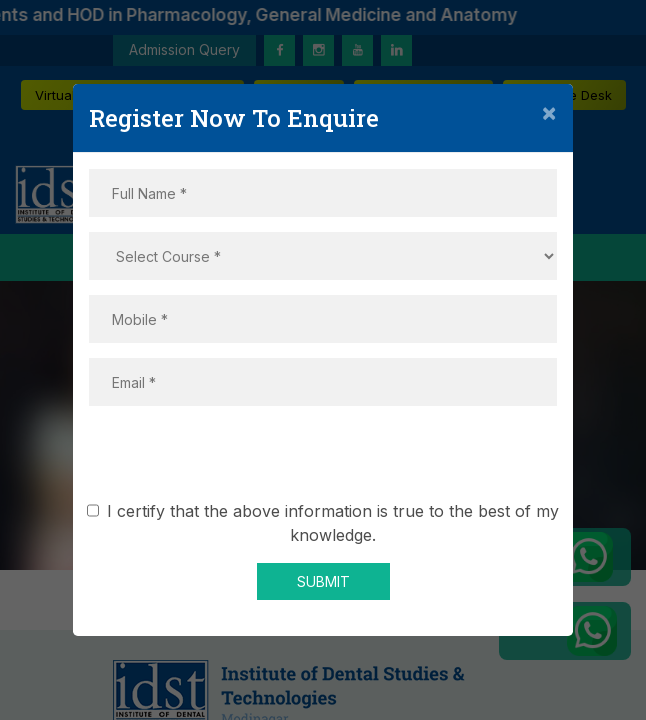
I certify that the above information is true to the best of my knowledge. (326, 523)
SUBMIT (323, 581)
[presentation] (323, 460)
